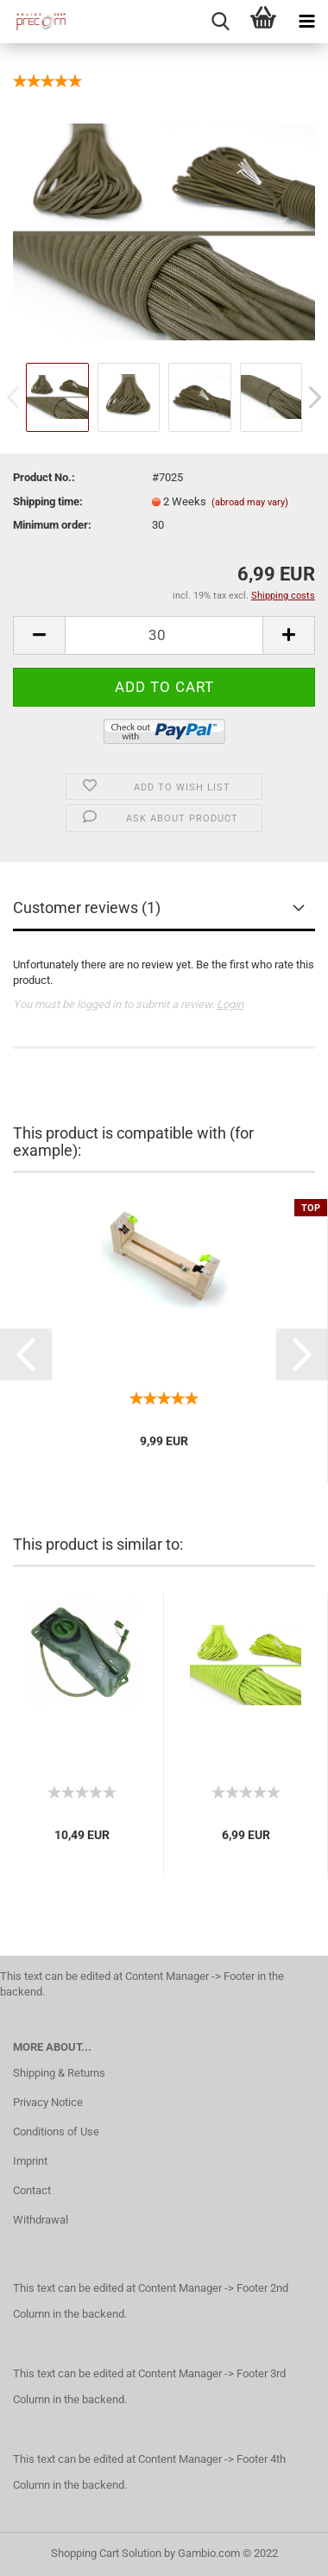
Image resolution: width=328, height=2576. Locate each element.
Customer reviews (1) (87, 907)
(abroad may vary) (249, 502)
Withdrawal (40, 2219)
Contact (32, 2190)
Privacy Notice (48, 2102)
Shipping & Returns (59, 2072)
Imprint (30, 2160)
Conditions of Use (56, 2131)
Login (230, 1004)
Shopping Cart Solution (106, 2553)
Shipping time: (48, 501)
